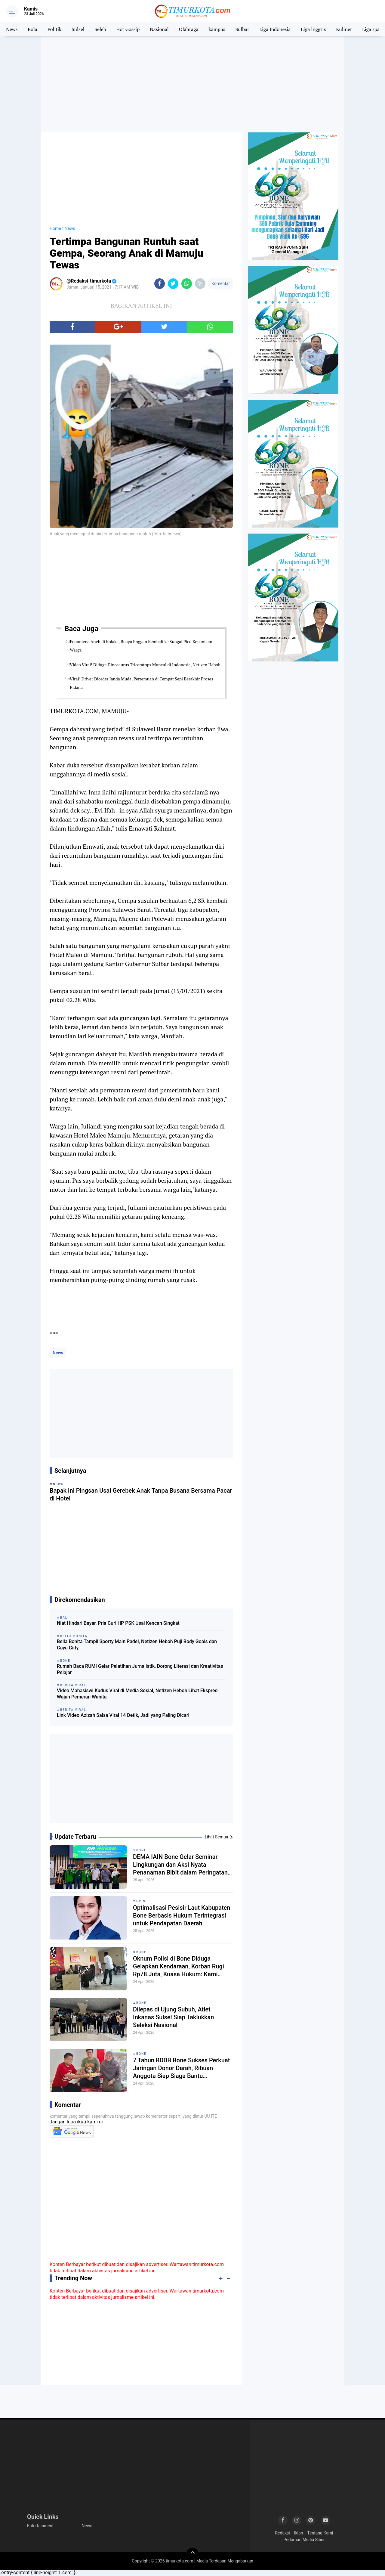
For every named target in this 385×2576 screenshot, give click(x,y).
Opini (141, 1901)
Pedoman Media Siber (304, 2539)
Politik (55, 29)
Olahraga (189, 29)
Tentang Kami (320, 2533)
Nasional (159, 29)
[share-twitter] (173, 283)
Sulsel (78, 29)
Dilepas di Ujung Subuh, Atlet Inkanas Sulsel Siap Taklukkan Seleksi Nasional (173, 2017)
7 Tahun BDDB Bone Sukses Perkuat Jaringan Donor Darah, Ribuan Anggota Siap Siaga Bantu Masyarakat (181, 2068)
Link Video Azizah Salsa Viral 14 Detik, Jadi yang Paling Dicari (123, 1715)
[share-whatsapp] (186, 283)
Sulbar (242, 29)
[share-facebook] (159, 283)
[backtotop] (192, 2554)
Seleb (100, 29)
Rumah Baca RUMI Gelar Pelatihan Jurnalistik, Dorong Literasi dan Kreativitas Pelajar (140, 1669)
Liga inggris (313, 29)
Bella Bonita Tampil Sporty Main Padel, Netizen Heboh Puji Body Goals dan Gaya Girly (137, 1645)
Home (55, 228)
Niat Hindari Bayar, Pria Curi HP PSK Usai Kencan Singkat (118, 1623)
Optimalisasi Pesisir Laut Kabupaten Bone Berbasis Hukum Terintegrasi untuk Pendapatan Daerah (181, 1915)
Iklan (298, 2533)
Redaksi (282, 2533)
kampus (217, 29)
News (11, 29)
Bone (141, 1850)
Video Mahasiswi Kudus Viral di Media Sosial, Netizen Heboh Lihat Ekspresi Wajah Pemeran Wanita (138, 1694)
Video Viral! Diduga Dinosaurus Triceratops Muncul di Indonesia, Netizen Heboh (145, 664)
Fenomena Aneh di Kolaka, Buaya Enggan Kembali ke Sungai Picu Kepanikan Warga (141, 646)
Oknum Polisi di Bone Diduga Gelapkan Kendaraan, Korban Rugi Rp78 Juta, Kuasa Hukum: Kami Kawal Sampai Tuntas (178, 1966)
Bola (32, 29)
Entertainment (40, 2525)
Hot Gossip (128, 29)
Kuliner (344, 29)
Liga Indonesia (275, 29)
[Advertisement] (192, 84)
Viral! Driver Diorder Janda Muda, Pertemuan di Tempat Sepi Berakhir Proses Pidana (141, 683)
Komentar (220, 283)
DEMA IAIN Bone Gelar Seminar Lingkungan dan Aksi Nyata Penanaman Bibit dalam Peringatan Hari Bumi (180, 1864)
